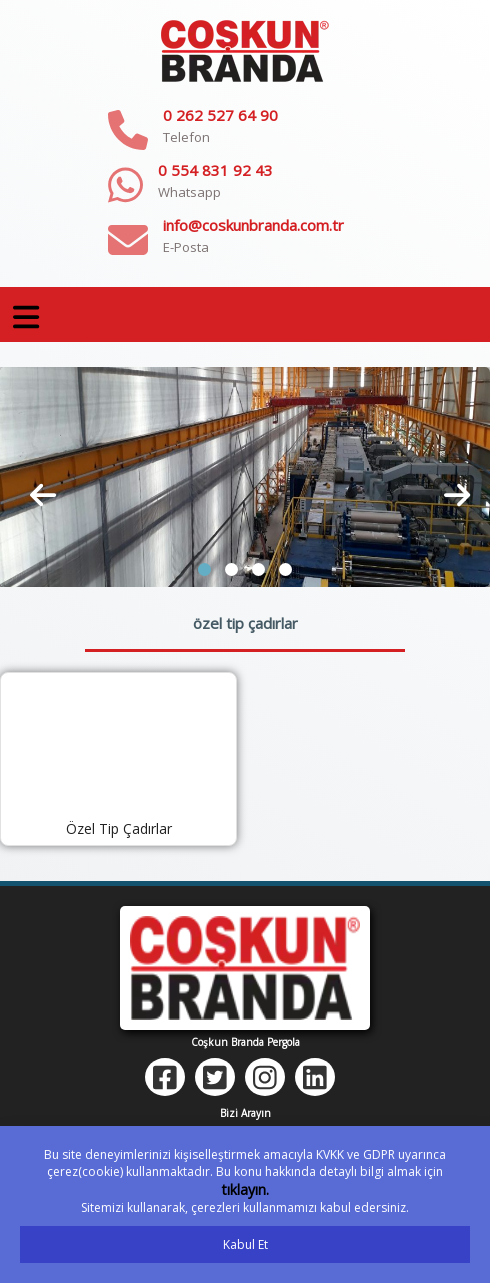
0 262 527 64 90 (220, 115)
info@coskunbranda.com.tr (253, 225)
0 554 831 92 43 (215, 170)
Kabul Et (245, 1244)
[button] (204, 569)
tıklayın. (245, 1189)
